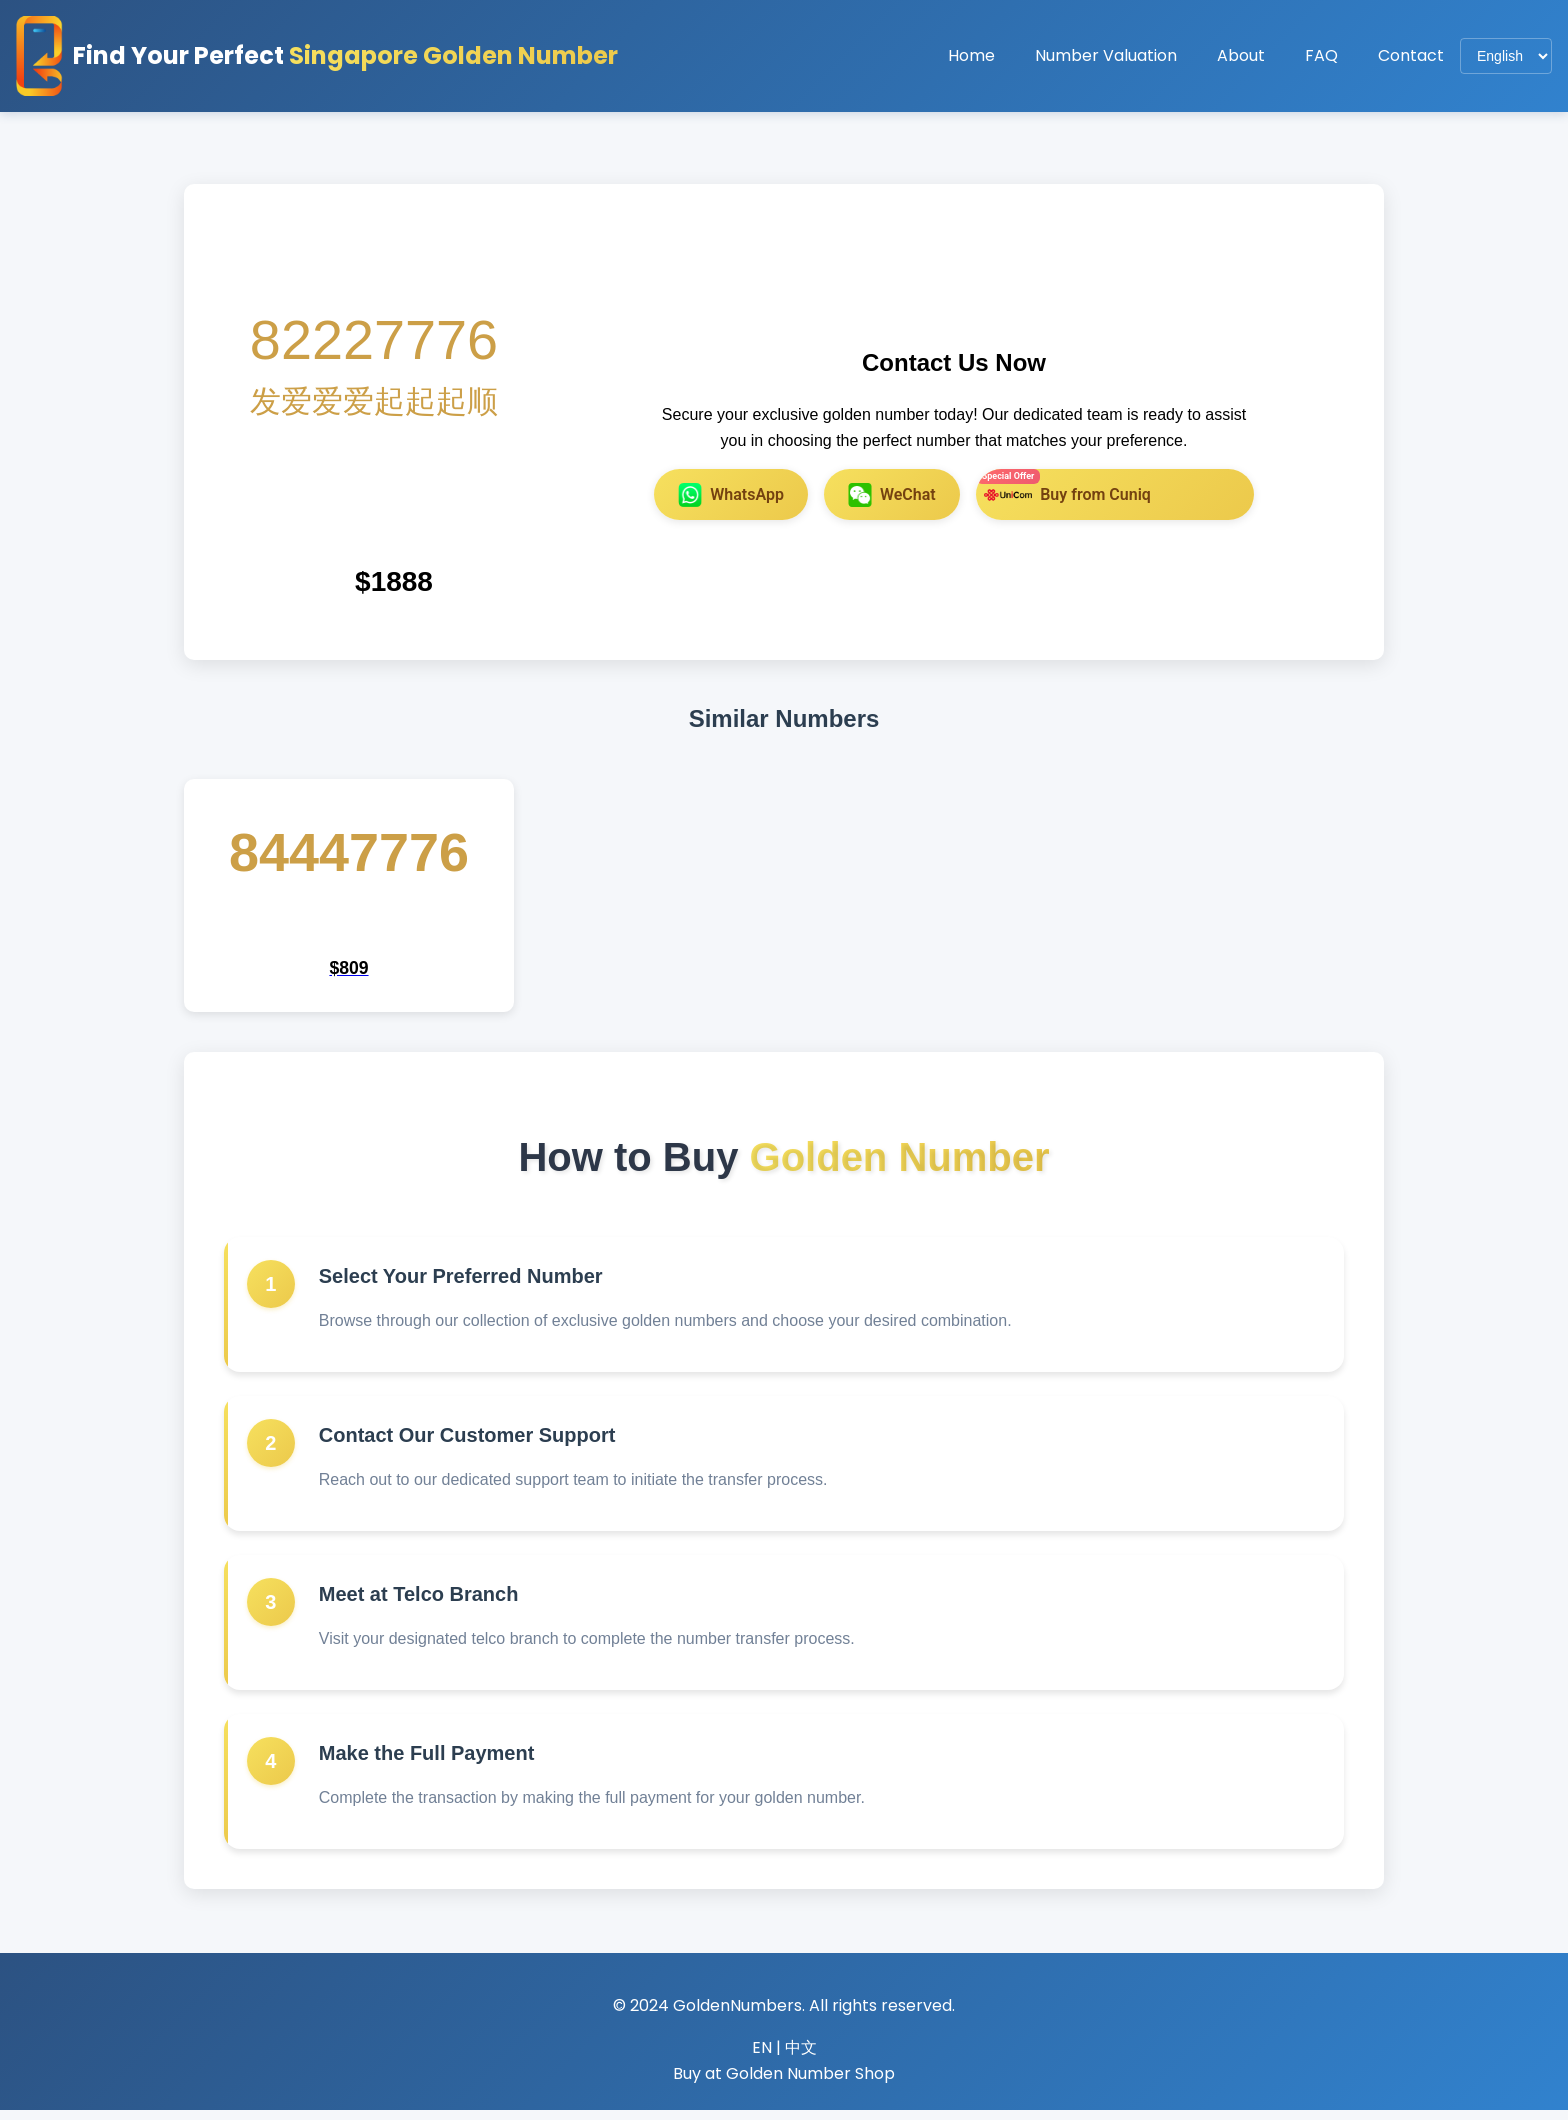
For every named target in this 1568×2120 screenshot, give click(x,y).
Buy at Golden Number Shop (784, 2083)
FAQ (1321, 55)
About (1241, 55)
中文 (801, 2057)
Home (971, 55)
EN (762, 2057)
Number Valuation (1106, 55)
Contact (1411, 55)
